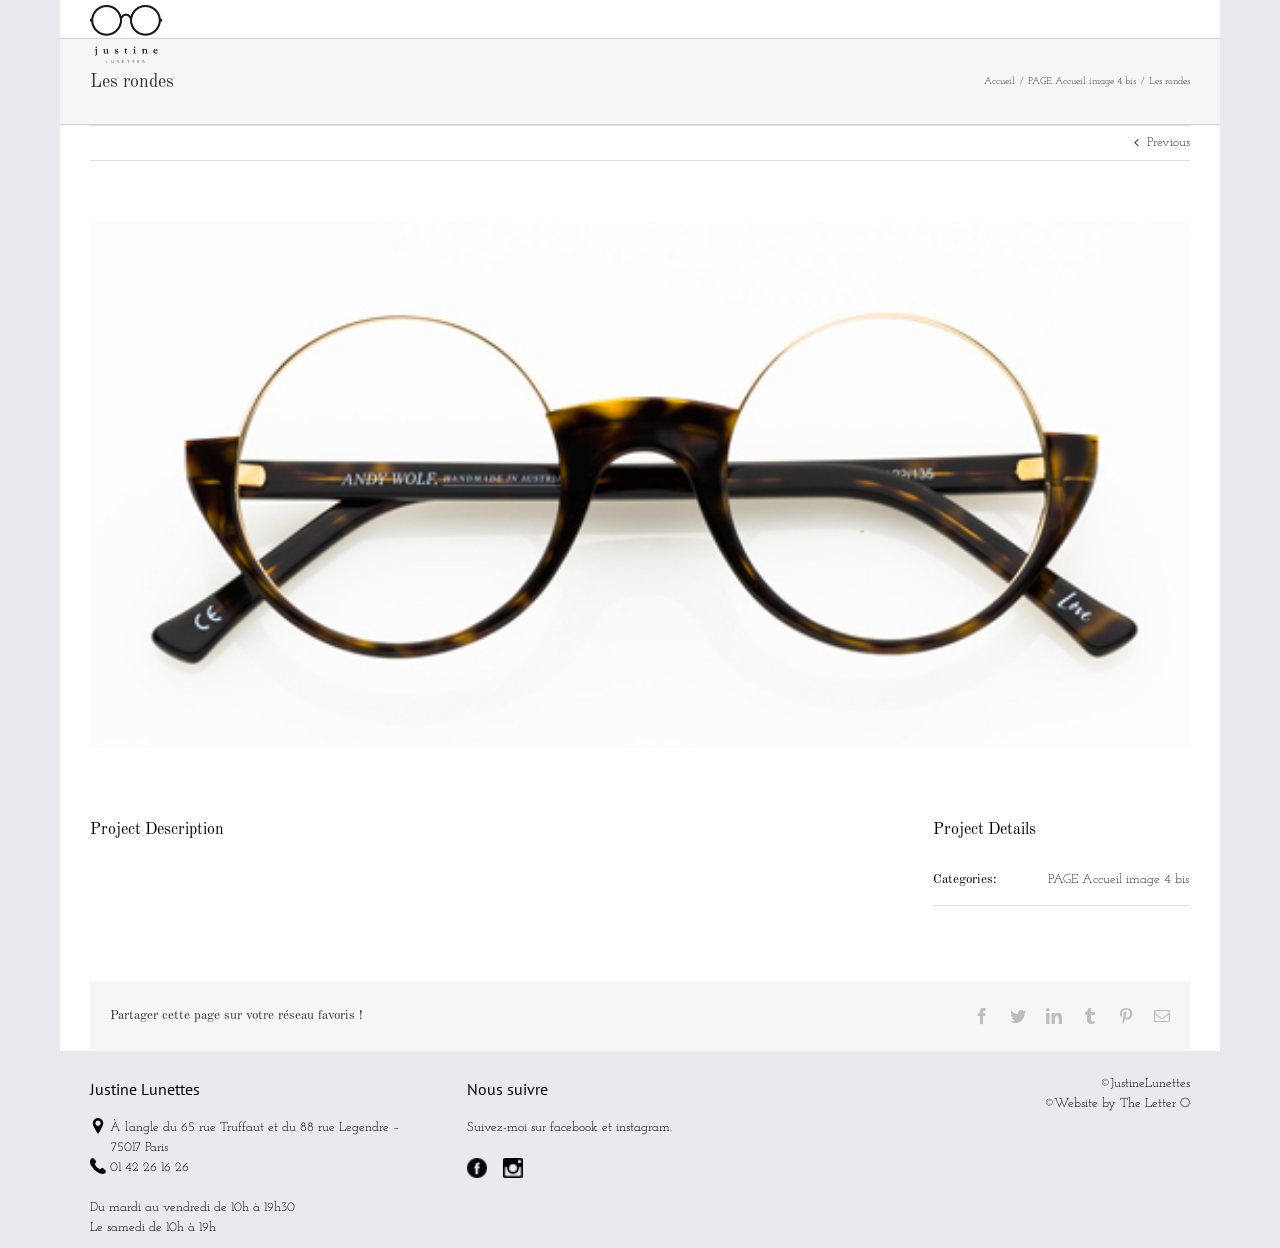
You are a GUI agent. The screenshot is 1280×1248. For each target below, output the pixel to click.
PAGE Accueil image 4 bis (1118, 924)
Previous (1168, 187)
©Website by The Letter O (1117, 1148)
